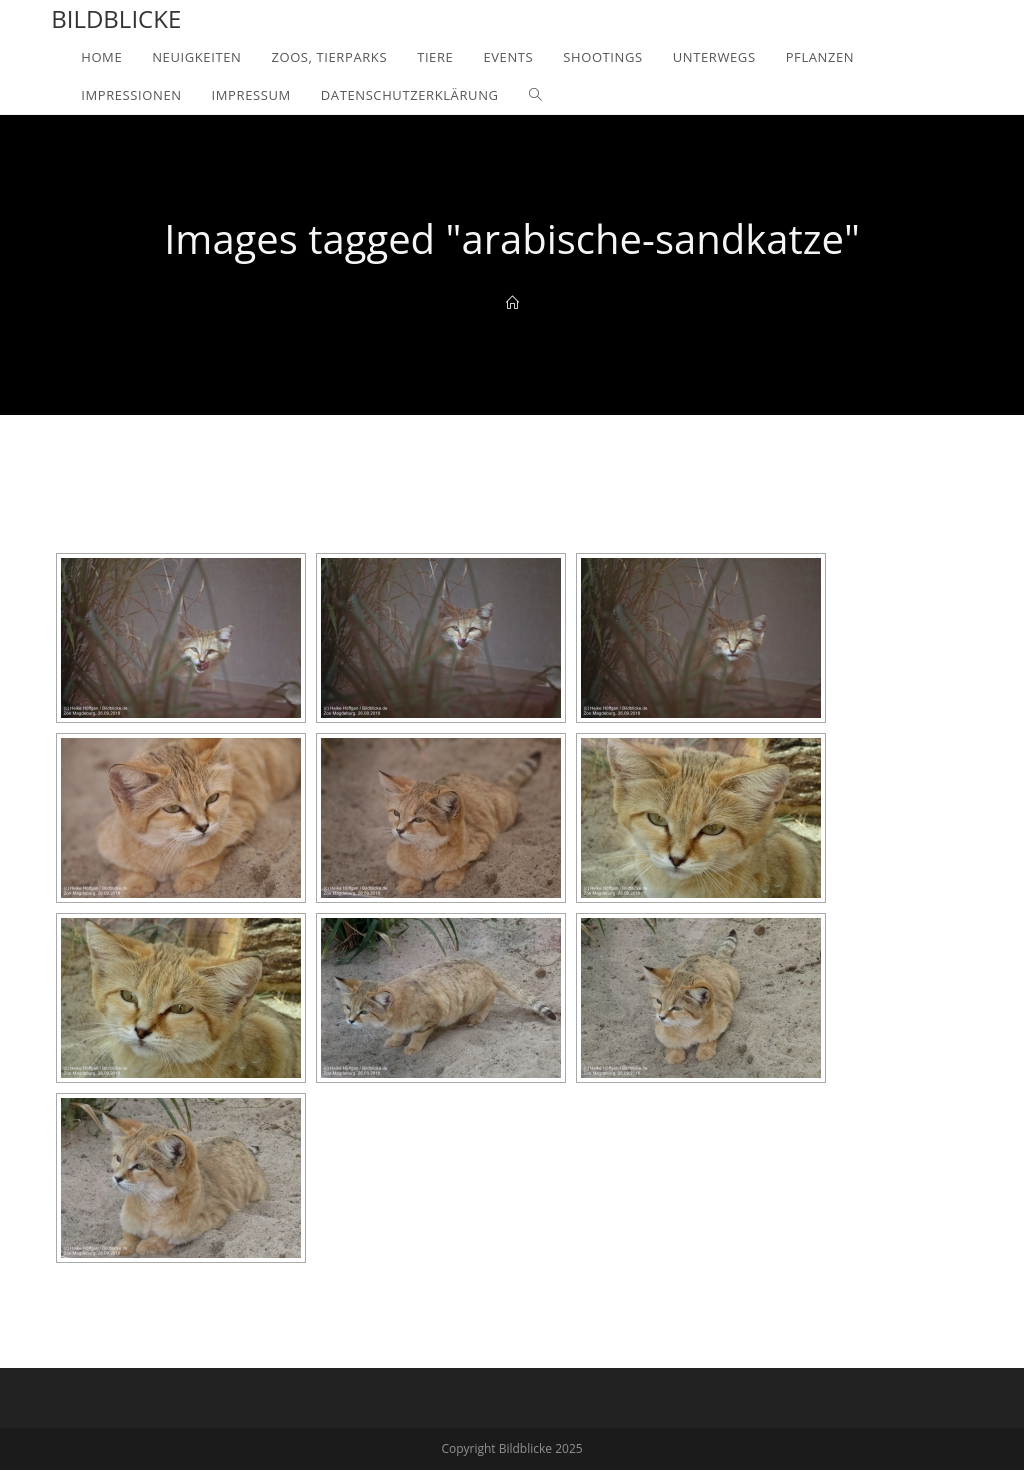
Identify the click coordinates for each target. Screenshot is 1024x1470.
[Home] (512, 303)
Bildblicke (116, 18)
